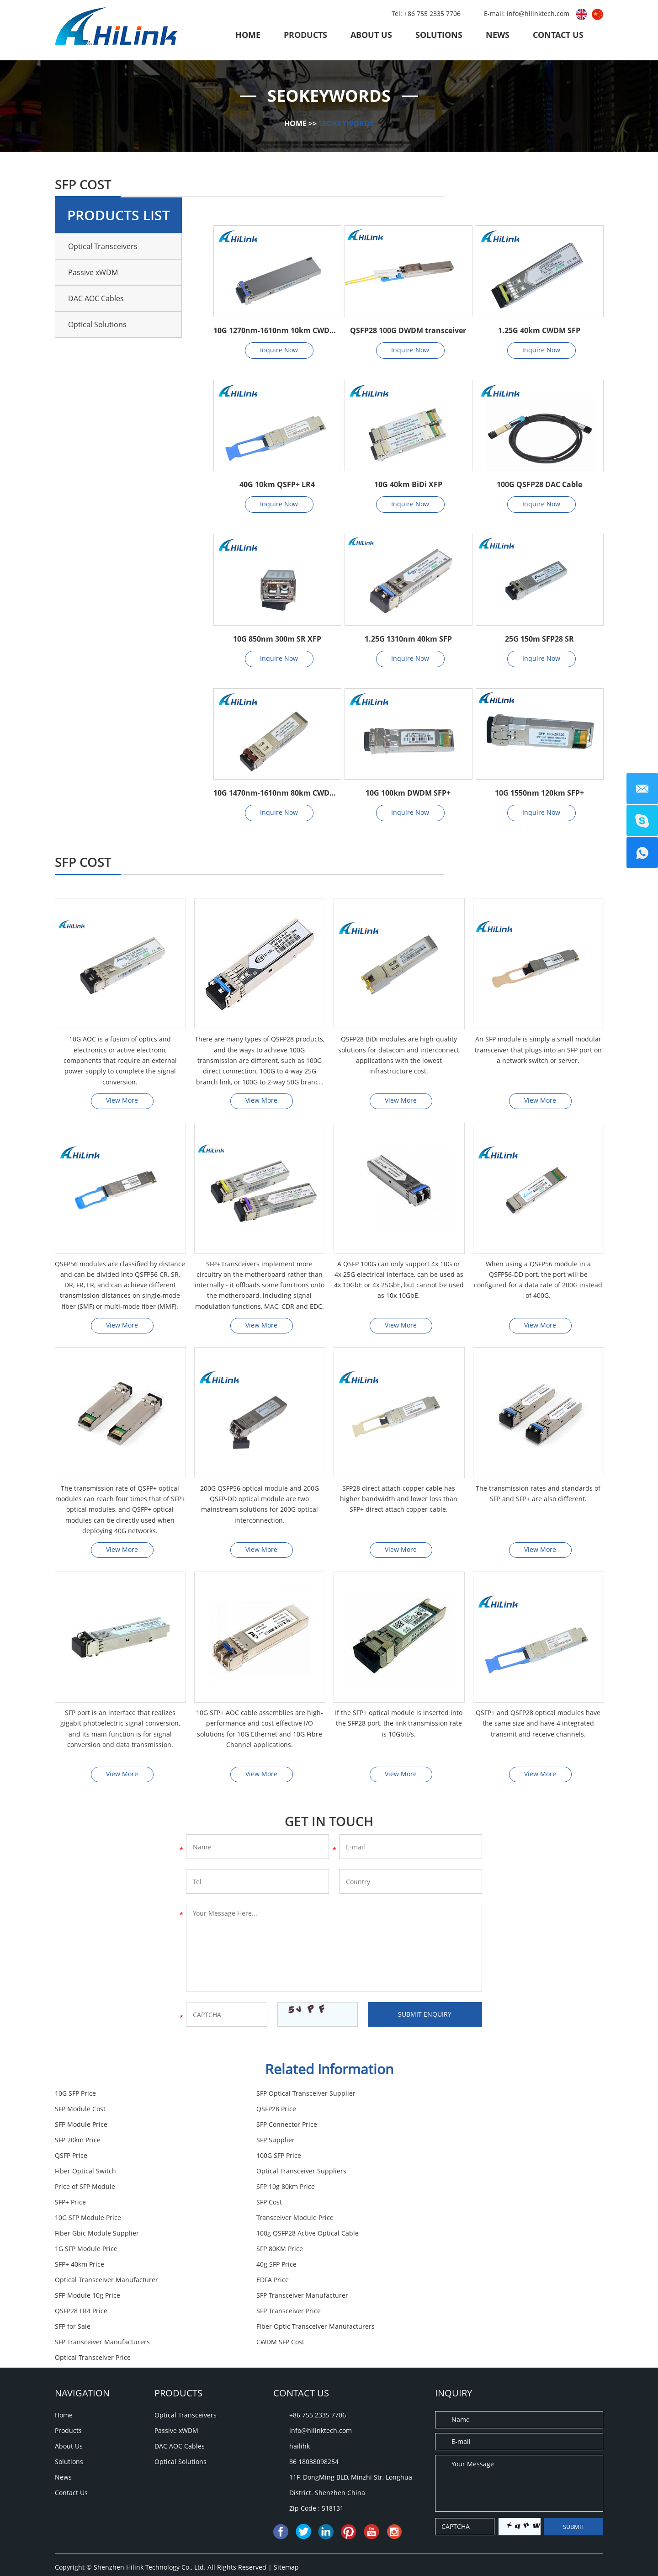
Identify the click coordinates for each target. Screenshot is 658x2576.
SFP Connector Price (456, 2112)
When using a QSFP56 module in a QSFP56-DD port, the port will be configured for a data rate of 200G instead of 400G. (538, 1280)
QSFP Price (442, 2127)
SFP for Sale (72, 2251)
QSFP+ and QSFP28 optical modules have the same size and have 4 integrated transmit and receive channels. (538, 1725)
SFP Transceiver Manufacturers (473, 2251)
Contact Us (558, 34)
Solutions (438, 34)
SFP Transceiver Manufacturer (101, 2236)
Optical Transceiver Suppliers (471, 2143)
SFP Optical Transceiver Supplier (290, 2096)
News (497, 34)
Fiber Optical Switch (271, 2143)
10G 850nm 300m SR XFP (277, 639)
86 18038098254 (314, 2371)
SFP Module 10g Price (459, 2220)
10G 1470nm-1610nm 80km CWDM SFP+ (276, 793)
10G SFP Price (75, 2096)
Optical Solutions (97, 324)
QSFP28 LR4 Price (267, 2236)
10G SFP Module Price (274, 2174)
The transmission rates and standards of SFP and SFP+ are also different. (538, 1495)
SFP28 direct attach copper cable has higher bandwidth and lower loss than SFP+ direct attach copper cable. (398, 1500)
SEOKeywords (346, 123)
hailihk (299, 2356)
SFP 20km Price (78, 2127)
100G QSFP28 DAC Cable (539, 484)
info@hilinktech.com (539, 13)
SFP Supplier (260, 2127)
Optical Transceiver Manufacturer (106, 2220)
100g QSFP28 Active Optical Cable (292, 2189)
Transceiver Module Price (465, 2174)
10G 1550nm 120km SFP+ (539, 793)
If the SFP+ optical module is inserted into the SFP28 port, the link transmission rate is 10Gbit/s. (398, 1725)
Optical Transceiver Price (279, 2267)
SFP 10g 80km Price (270, 2158)
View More (122, 1100)
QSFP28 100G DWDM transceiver (408, 330)
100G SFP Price (77, 2143)
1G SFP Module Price (457, 2189)
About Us (371, 34)
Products (305, 34)
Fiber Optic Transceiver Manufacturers (300, 2251)
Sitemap (286, 2477)
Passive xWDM (93, 272)
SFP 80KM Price (78, 2205)
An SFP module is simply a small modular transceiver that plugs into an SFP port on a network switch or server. (538, 1050)
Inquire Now (279, 349)
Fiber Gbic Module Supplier (97, 2189)
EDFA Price (257, 2220)
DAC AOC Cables (96, 298)
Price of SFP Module (85, 2158)
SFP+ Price (441, 2158)
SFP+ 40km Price (265, 2205)
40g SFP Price (446, 2205)
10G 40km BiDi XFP (408, 484)
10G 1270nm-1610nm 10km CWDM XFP (276, 330)
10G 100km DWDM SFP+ (408, 793)
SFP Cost (67, 2174)
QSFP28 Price (75, 2112)
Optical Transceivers (103, 246)
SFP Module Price (267, 2112)
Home (247, 34)
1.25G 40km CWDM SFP (539, 330)
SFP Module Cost (451, 2096)
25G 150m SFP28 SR (539, 639)
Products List (118, 215)
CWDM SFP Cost (79, 2267)
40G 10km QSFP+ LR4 (277, 484)
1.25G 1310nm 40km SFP (408, 639)
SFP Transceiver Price (458, 2236)
